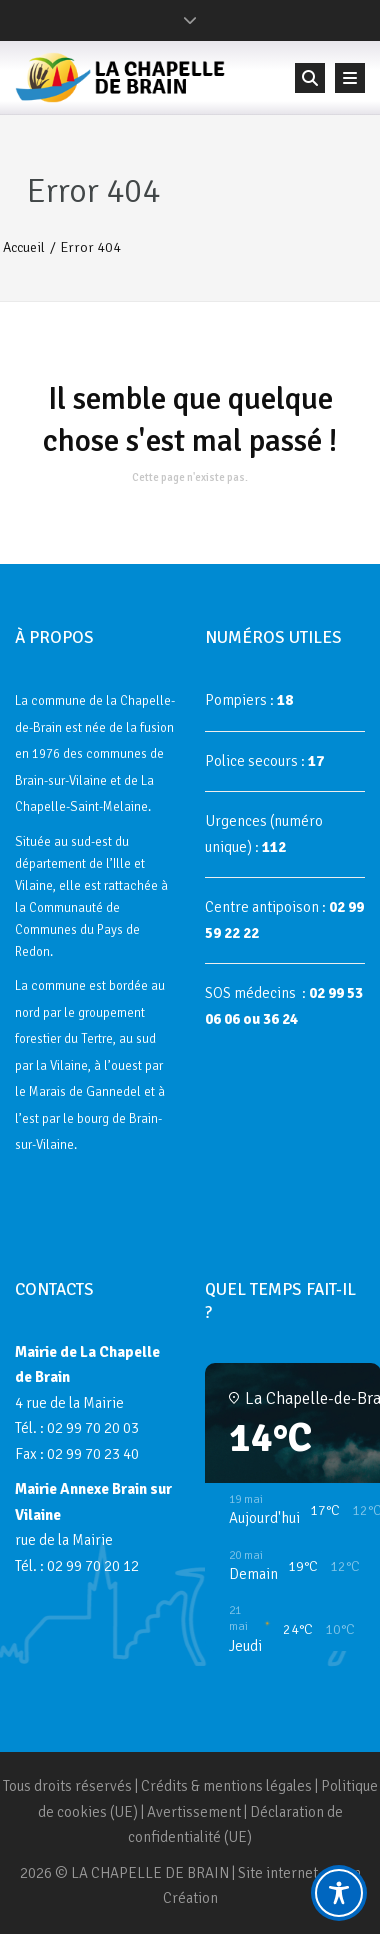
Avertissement (194, 1812)
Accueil (24, 247)
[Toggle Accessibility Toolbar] (339, 1893)
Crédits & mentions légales (226, 1786)
